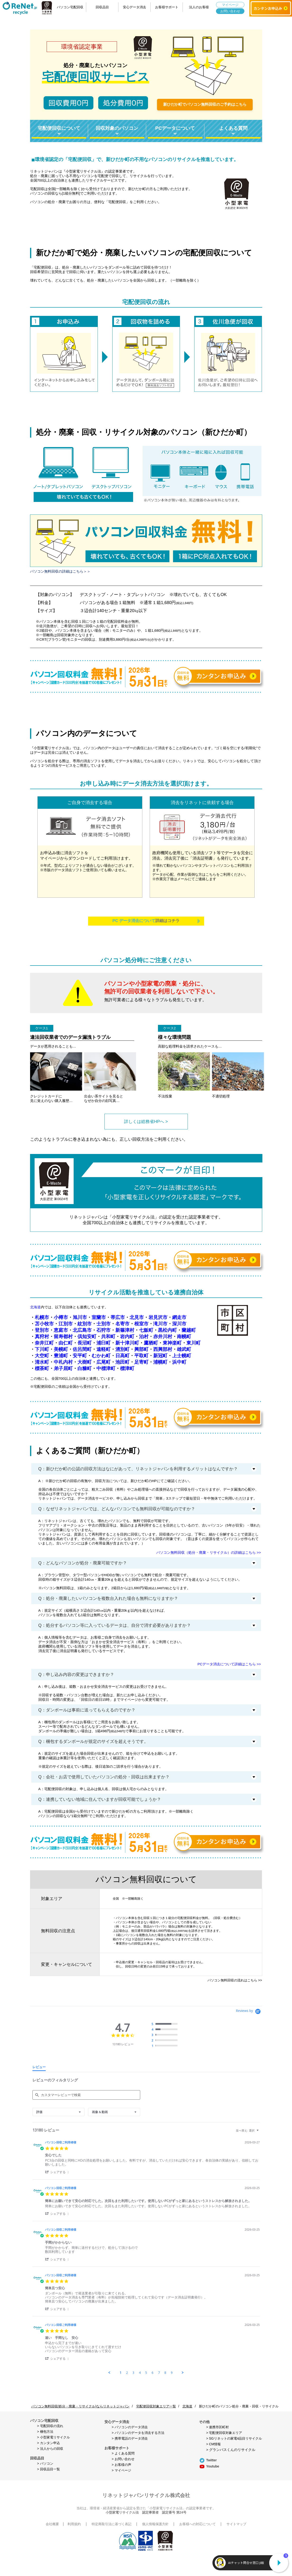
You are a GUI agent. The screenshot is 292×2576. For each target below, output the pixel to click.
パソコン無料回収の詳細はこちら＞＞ (60, 571)
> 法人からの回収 (50, 2448)
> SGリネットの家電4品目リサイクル (234, 2438)
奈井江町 (44, 1342)
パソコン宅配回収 (70, 7)
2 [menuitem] (127, 2372)
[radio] (165, 2024)
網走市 (179, 1317)
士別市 (103, 1323)
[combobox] (58, 2112)
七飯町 (146, 1330)
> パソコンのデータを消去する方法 (138, 2433)
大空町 (42, 1355)
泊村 (143, 1336)
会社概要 (52, 2524)
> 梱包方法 (45, 2431)
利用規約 (74, 2524)
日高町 (122, 1355)
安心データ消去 (134, 7)
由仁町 (65, 1342)
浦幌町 (160, 1362)
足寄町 (141, 1362)
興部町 (141, 1349)
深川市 (179, 1323)
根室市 (141, 1323)
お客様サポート (166, 7)
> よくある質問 (123, 2453)
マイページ (230, 5)
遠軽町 (103, 1349)
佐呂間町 (82, 1349)
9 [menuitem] (172, 2372)
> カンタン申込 (48, 2443)
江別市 (65, 1323)
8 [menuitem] (165, 2372)
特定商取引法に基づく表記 (111, 2524)
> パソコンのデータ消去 (130, 2427)
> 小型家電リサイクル (53, 2437)
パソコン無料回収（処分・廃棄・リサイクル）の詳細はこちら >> (208, 1552)
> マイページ (121, 2470)
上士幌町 (181, 1355)
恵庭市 (61, 1330)
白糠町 (84, 1368)
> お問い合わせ (123, 2459)
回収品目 (102, 7)
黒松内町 (167, 1330)
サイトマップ (236, 2524)
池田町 (122, 1362)
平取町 (141, 1355)
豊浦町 (61, 1355)
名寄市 (122, 1323)
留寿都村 (63, 1336)
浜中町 (179, 1362)
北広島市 (82, 1330)
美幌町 (61, 1349)
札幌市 (42, 1317)
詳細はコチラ (146, 920)
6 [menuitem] (152, 2372)
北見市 (137, 1317)
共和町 (108, 1336)
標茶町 (42, 1368)
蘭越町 (189, 1330)
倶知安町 (86, 1336)
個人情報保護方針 (155, 2524)
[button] (57, 2172)
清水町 (42, 1362)
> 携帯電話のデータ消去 (130, 2438)
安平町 (80, 1355)
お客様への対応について (197, 2524)
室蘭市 (99, 1317)
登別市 (42, 1330)
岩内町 (127, 1336)
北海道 (35, 1307)
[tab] (39, 2068)
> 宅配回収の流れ (50, 2426)
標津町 (127, 1368)
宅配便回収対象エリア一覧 (156, 2406)
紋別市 (84, 1323)
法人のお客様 (199, 7)
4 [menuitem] (140, 2372)
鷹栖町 (151, 1342)
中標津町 (105, 1368)
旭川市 (80, 1317)
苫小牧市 (44, 1323)
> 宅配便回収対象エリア (224, 2433)
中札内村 (63, 1362)
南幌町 (184, 1336)
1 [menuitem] (120, 2372)
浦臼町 (103, 1342)
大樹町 (84, 1362)
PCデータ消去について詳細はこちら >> (229, 1664)
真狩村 (42, 1336)
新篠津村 (124, 1330)
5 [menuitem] (146, 2372)
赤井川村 (162, 1336)
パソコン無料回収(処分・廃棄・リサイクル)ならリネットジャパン (80, 2406)
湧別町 (122, 1349)
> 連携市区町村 (217, 2427)
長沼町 (84, 1342)
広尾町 (103, 1362)
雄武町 (184, 1349)
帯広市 (118, 1317)
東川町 (193, 1342)
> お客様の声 (121, 2465)
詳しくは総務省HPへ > (146, 1121)
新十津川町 (127, 1342)
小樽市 (61, 1317)
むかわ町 (101, 1355)
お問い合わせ (230, 11)
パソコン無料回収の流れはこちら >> (234, 1980)
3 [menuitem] (133, 2372)
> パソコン (45, 2463)
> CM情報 (213, 2444)
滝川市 (160, 1323)
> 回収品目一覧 (48, 2469)
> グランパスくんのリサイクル (230, 2450)
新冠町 (160, 1355)
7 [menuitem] (159, 2372)
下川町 (42, 1349)
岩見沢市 (157, 1317)
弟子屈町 (63, 1368)
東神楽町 (172, 1342)
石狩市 (103, 1330)
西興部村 (162, 1349)
